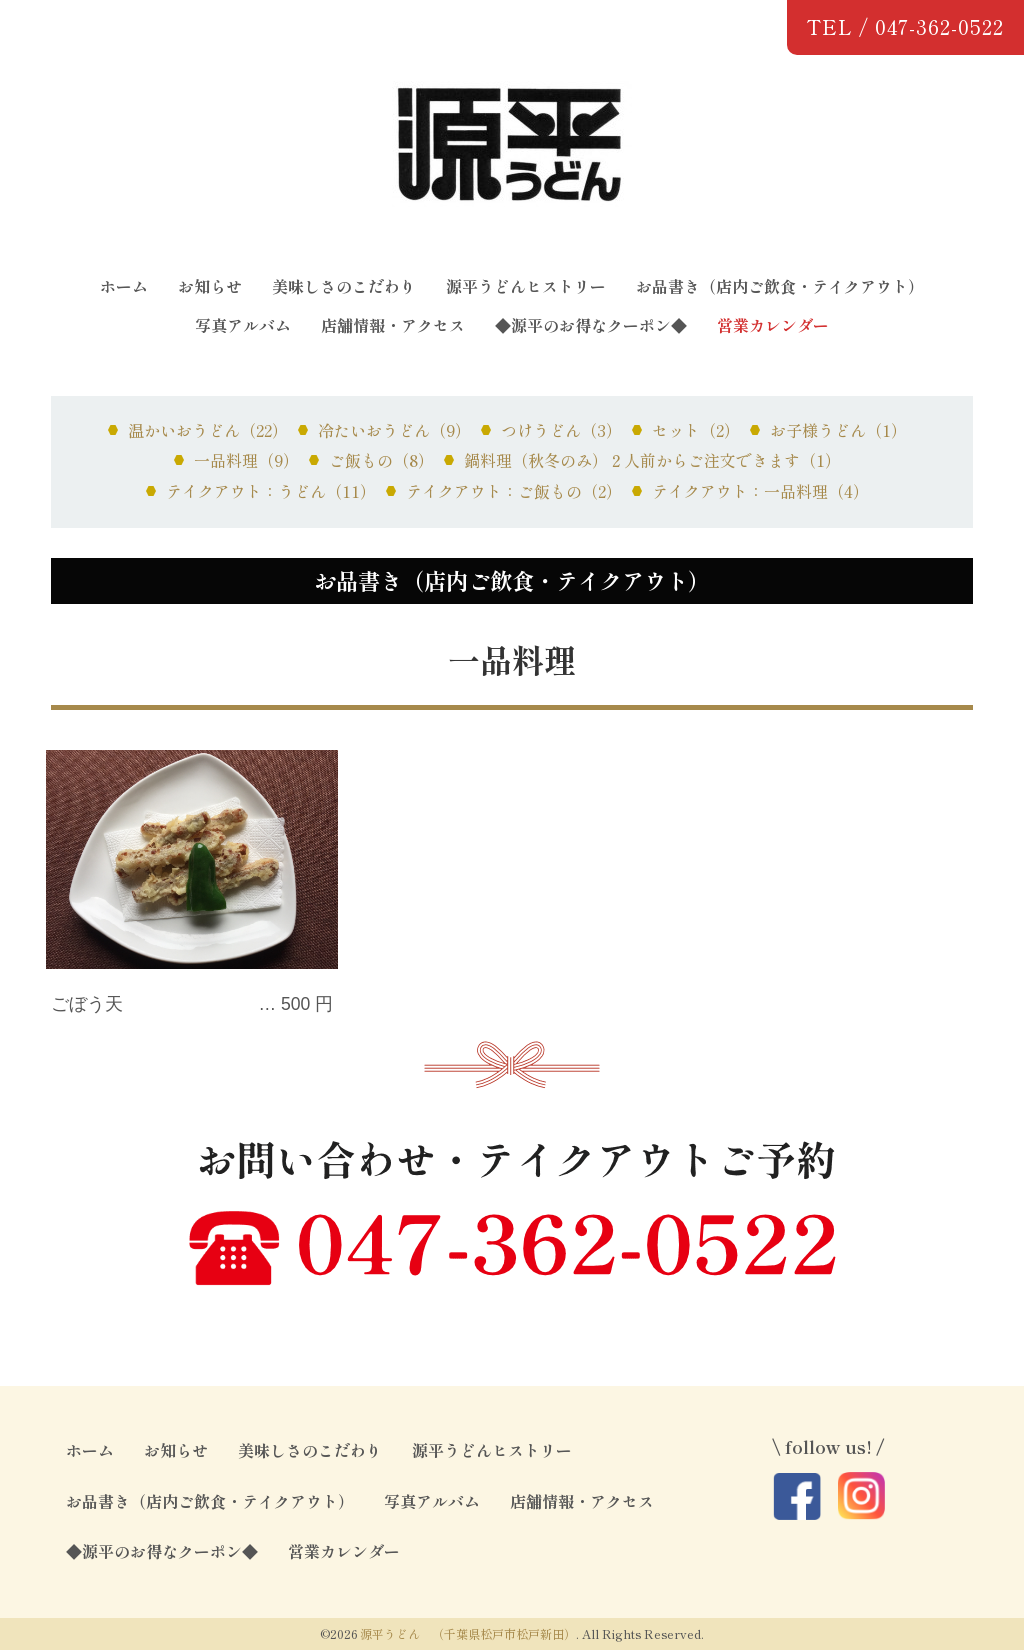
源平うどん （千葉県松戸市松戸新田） (468, 1633)
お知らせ (210, 286)
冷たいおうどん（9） (394, 430)
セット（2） (696, 430)
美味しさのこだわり (344, 286)
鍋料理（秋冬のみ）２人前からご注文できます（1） (652, 460)
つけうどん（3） (561, 430)
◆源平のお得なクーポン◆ (591, 325)
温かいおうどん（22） (208, 430)
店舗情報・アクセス (393, 325)
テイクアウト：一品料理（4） (760, 491)
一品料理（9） (246, 460)
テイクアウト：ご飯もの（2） (514, 491)
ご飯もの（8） (381, 460)
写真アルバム (243, 325)
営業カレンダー (773, 325)
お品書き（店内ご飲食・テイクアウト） (780, 286)
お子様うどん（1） (838, 430)
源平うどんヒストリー (526, 286)
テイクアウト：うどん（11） (271, 491)
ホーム (124, 286)
